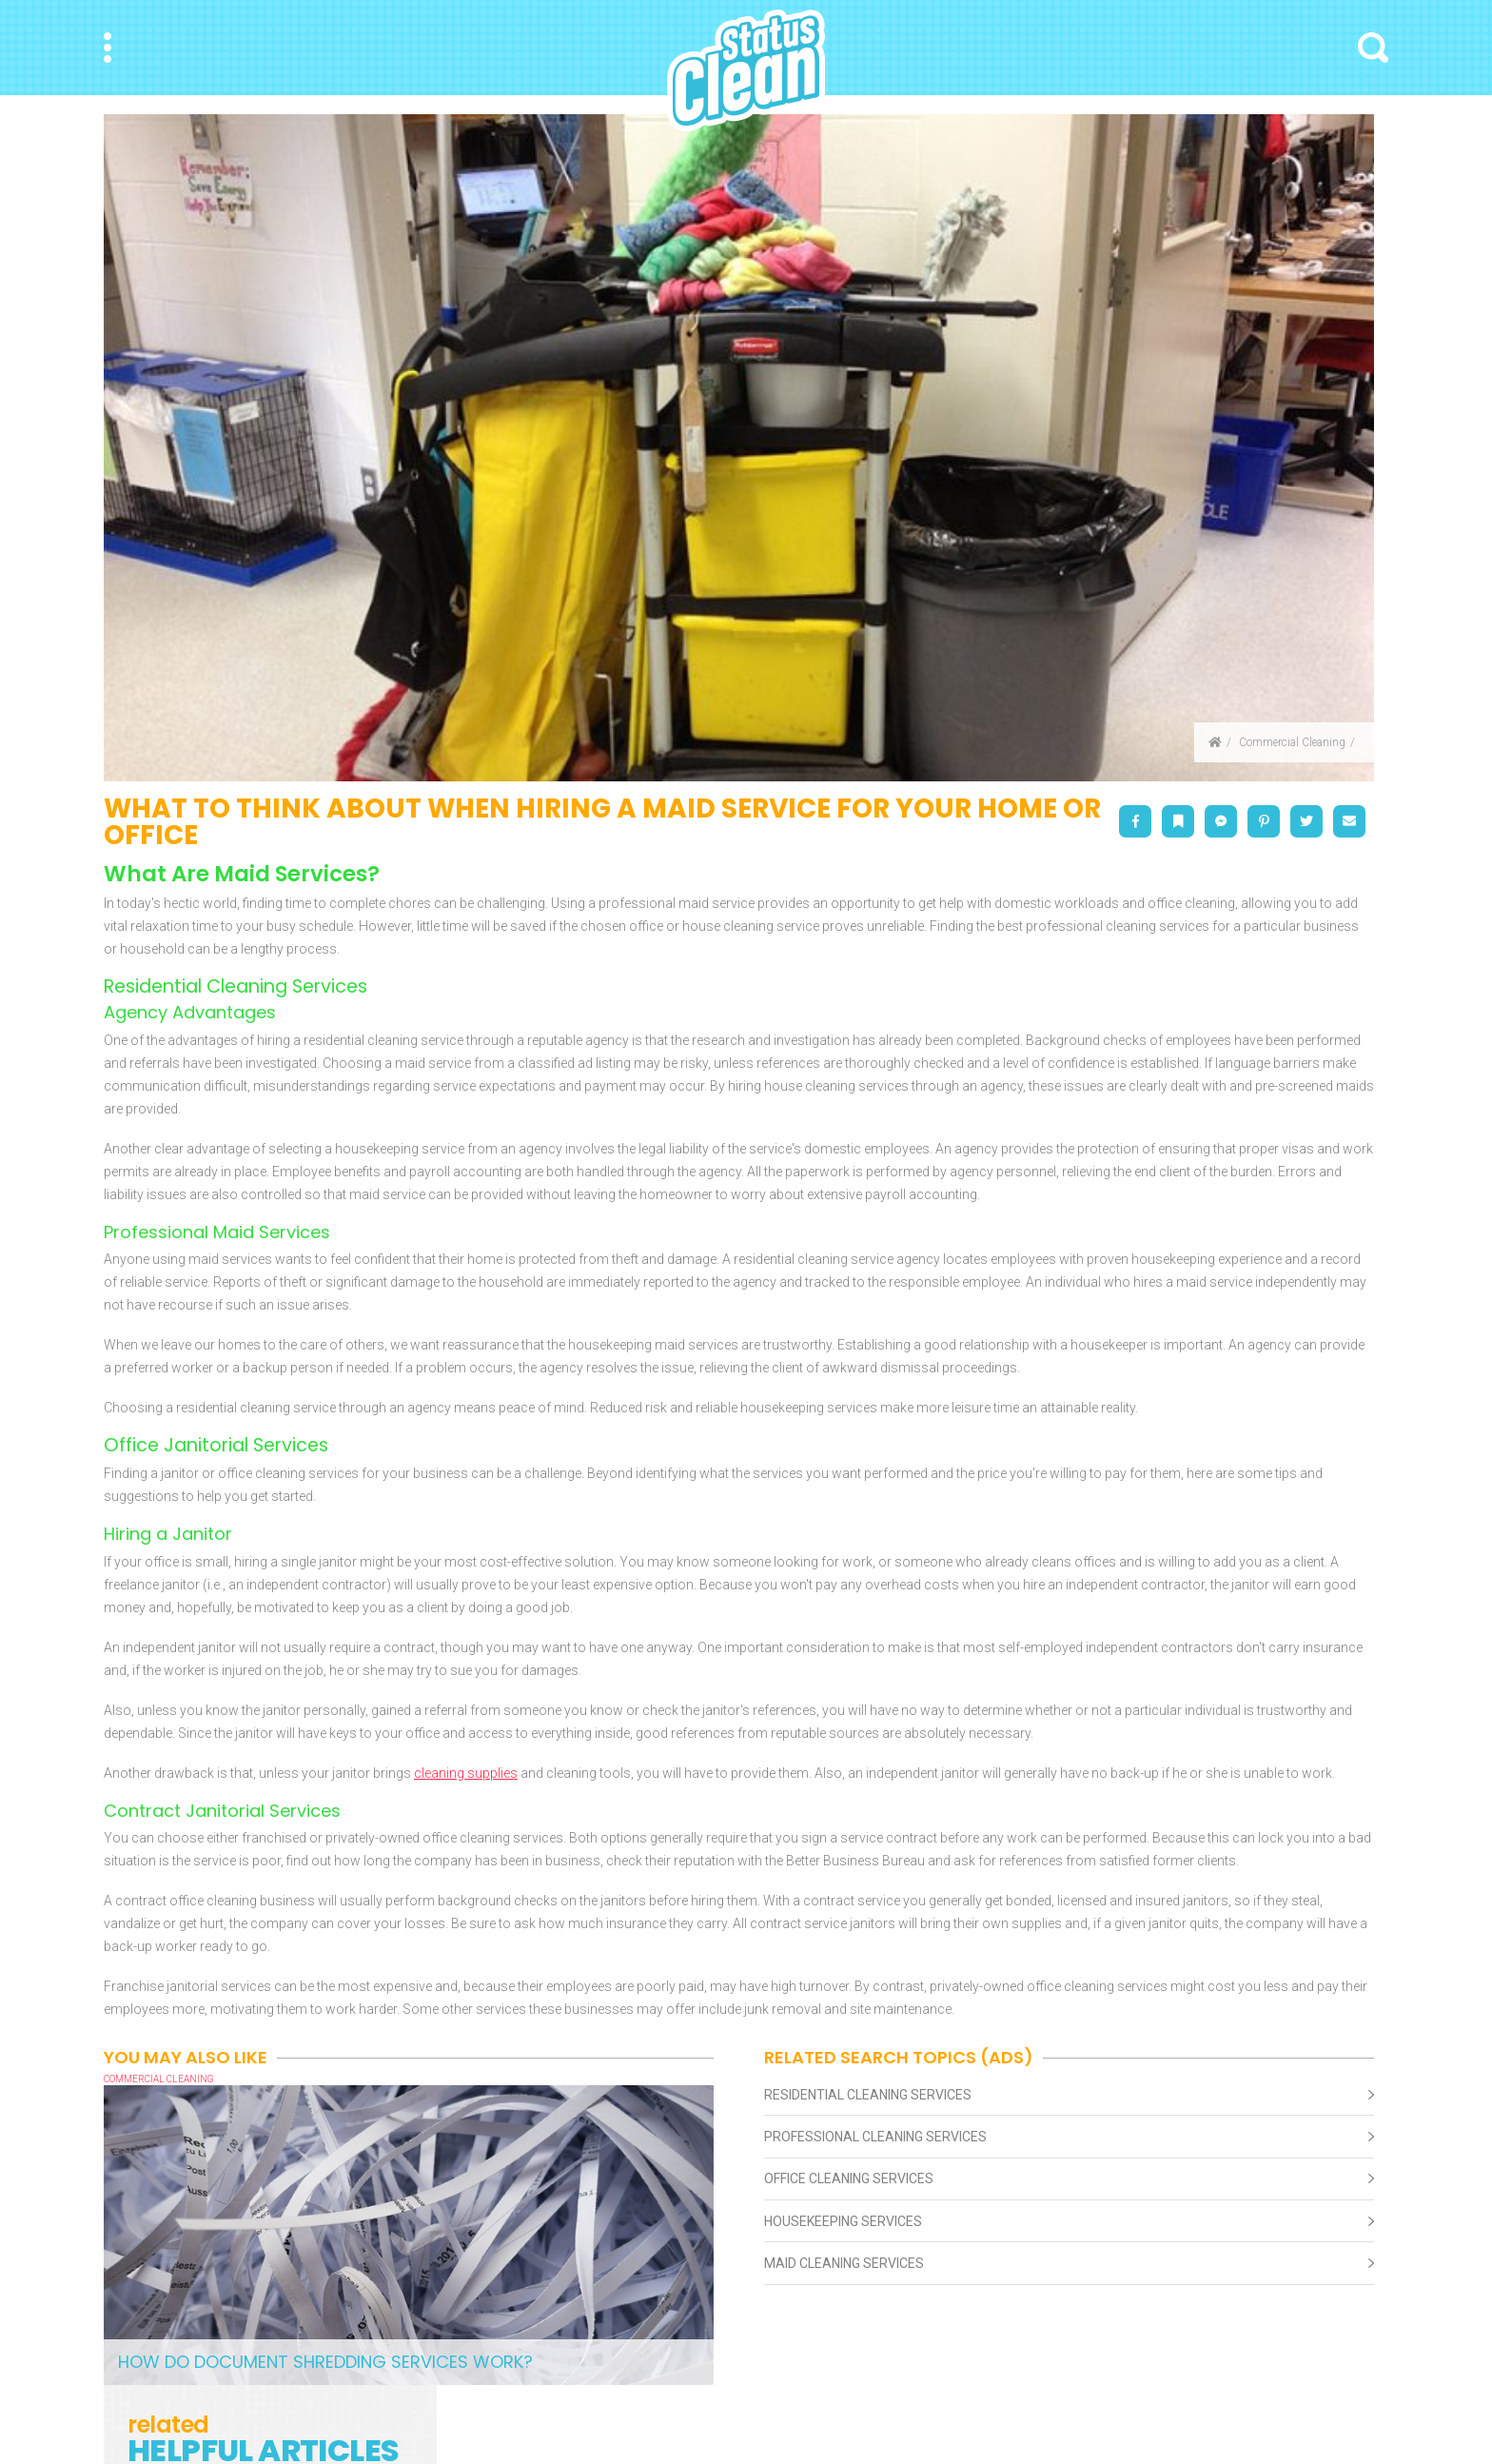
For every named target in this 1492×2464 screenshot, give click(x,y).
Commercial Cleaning (1292, 742)
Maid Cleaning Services (844, 2263)
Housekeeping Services (843, 2221)
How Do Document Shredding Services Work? (325, 2362)
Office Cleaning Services (848, 2178)
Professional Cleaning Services (875, 2136)
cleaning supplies (466, 1773)
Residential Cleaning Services (868, 2094)
